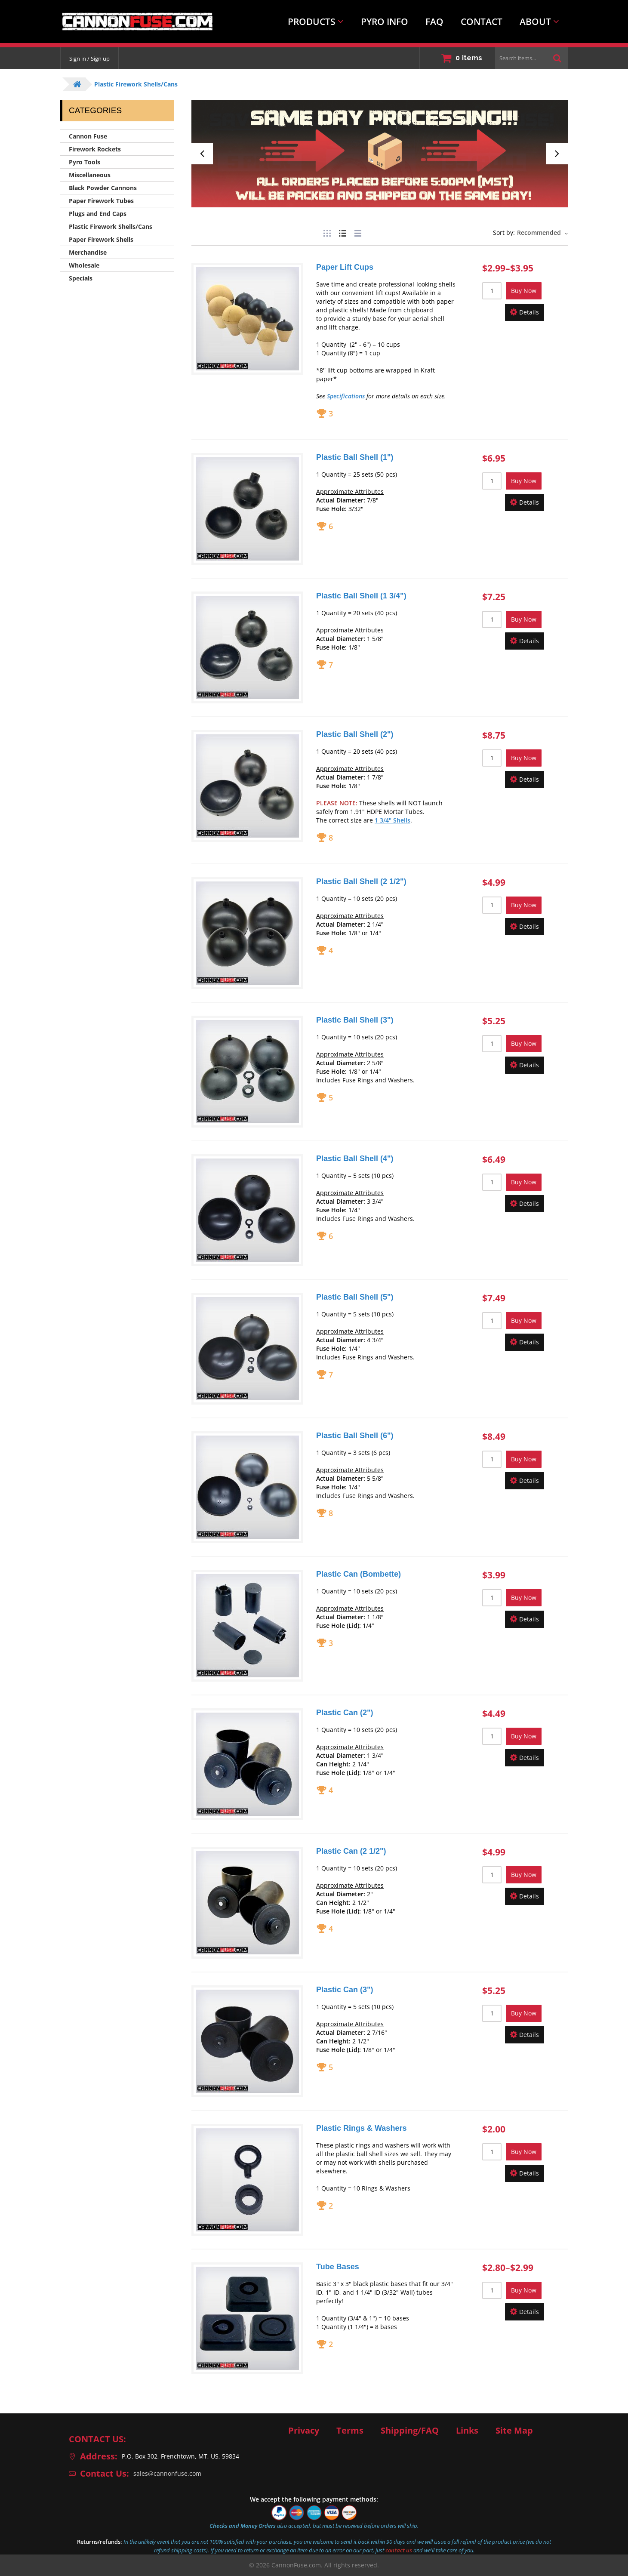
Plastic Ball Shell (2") (355, 734)
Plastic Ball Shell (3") (355, 1020)
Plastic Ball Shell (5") (355, 1297)
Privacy (303, 2430)
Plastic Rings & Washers (361, 2128)
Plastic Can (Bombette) (358, 1574)
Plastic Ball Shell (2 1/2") (361, 881)
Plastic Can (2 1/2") (351, 1851)
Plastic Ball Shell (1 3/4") (361, 596)
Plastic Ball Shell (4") (355, 1158)
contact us (398, 2550)
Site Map (514, 2430)
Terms (349, 2430)
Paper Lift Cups (344, 267)
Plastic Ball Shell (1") (355, 457)
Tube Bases (337, 2266)
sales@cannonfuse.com (167, 2473)
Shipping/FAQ (410, 2430)
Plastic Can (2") (344, 1712)
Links (467, 2430)
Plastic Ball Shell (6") (355, 1435)
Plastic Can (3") (344, 1989)
